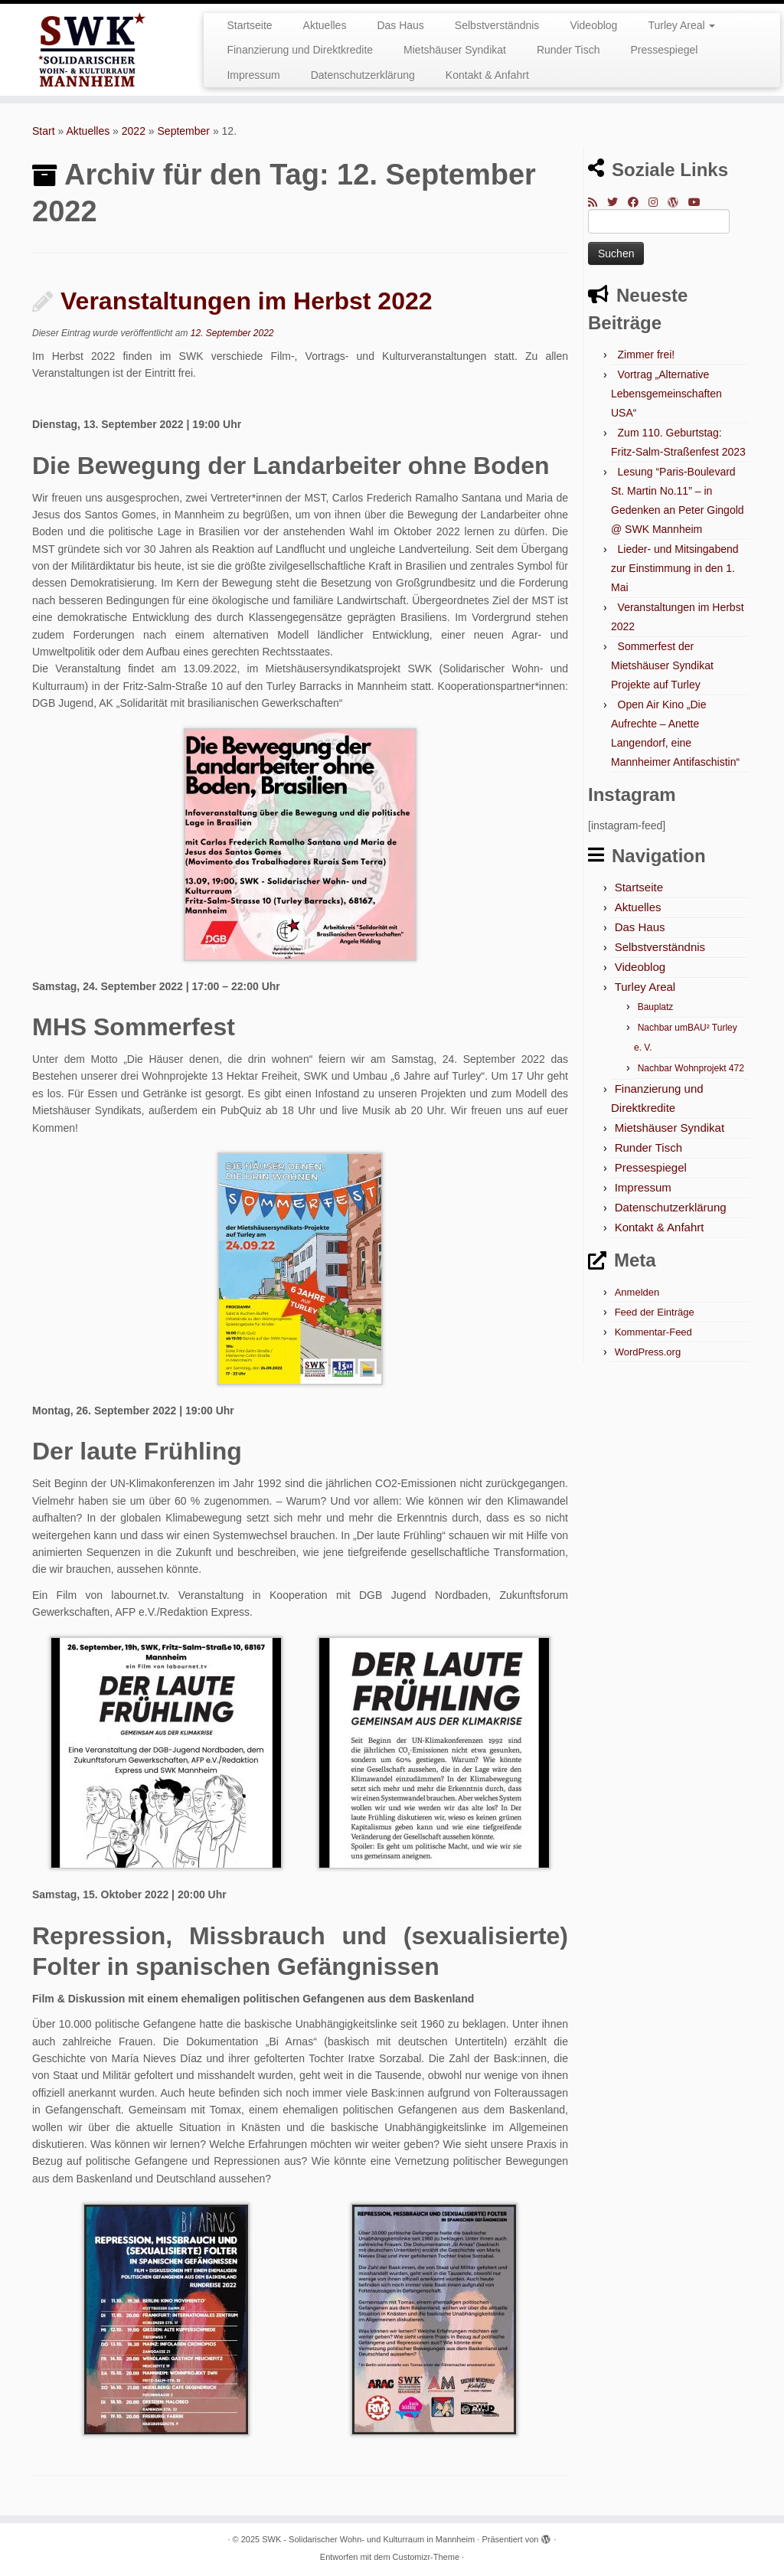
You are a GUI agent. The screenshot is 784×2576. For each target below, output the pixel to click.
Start (43, 131)
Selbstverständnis (497, 25)
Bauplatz (656, 1007)
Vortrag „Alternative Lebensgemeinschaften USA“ (666, 393)
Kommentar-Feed (653, 1332)
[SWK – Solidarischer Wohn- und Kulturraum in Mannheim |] (92, 49)
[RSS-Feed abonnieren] (597, 202)
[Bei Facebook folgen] (638, 202)
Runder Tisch (568, 50)
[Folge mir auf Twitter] (617, 202)
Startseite (249, 25)
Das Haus (400, 25)
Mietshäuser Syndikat (454, 50)
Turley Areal (681, 25)
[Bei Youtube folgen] (699, 202)
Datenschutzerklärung (363, 75)
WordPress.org (648, 1352)
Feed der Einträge (654, 1312)
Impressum (253, 75)
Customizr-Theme (426, 2556)
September (184, 131)
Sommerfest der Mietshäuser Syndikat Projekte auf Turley (662, 665)
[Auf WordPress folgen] (678, 202)
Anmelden (637, 1292)
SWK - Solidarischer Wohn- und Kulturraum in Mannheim (368, 2539)
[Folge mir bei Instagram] (658, 202)
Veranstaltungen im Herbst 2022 (246, 301)
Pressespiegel (663, 50)
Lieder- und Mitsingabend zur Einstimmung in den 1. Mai (675, 568)
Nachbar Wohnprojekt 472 (691, 1068)
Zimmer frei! (646, 354)
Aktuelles (325, 25)
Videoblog (593, 25)
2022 (133, 131)
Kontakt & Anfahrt (487, 75)
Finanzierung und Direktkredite (300, 50)
